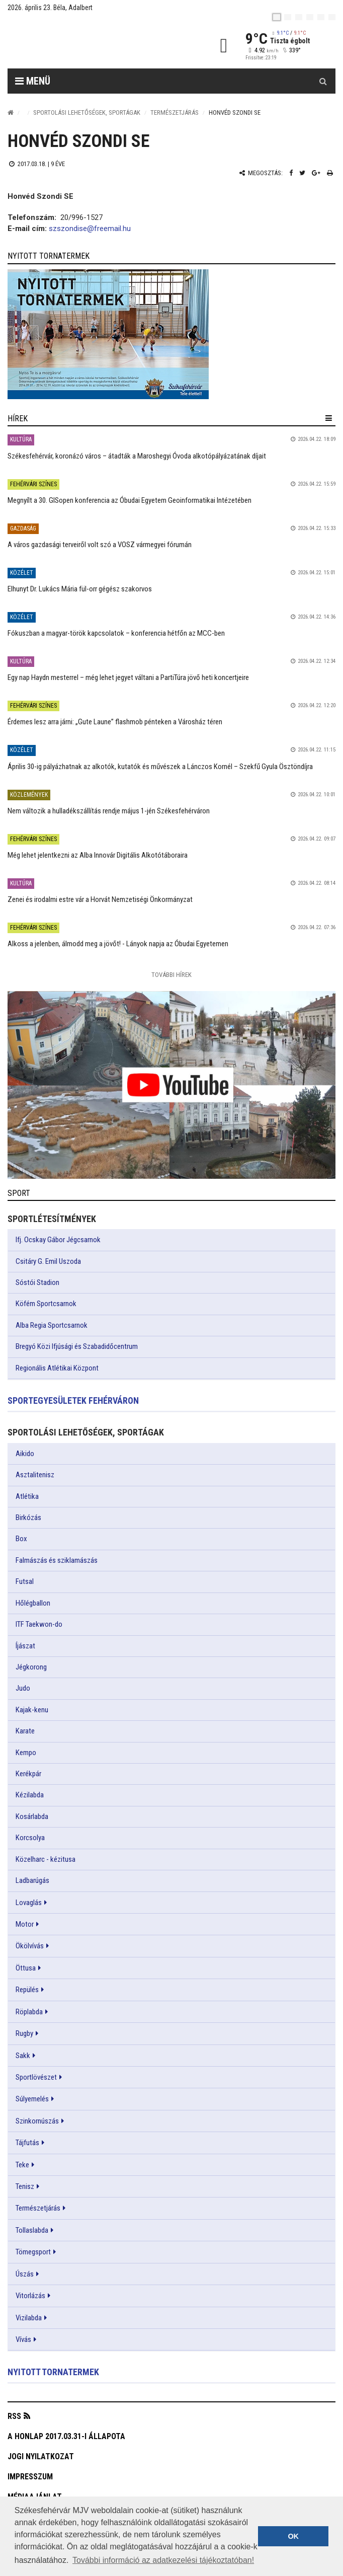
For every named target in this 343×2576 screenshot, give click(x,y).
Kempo (26, 1752)
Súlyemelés (32, 2098)
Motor (25, 1924)
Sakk (23, 2055)
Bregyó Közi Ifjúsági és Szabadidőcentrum (77, 1346)
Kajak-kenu (32, 1709)
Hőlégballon (33, 1603)
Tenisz (25, 2186)
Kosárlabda (32, 1816)
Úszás (25, 2274)
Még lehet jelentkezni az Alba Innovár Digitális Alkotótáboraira (98, 855)
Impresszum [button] (30, 2476)
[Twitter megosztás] (302, 173)
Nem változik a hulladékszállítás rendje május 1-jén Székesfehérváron (109, 810)
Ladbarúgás (32, 1880)
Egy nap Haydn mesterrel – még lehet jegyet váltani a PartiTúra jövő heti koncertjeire (128, 677)
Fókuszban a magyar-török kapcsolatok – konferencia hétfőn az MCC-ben (116, 633)
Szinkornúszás (37, 2121)
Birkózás (28, 1517)
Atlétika (27, 1496)
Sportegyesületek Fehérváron (73, 1400)
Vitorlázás (30, 2295)
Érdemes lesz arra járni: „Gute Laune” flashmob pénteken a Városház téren (115, 721)
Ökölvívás (30, 1945)
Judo (23, 1688)
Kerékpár (28, 1773)
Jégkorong (31, 1667)
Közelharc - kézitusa (45, 1859)
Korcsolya (30, 1837)
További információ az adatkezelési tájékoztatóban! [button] (163, 2560)
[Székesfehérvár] (100, 45)
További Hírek (171, 974)
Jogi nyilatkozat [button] (41, 2456)
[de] (309, 17)
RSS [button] (14, 2416)
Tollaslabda (32, 2230)
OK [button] (293, 2536)
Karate (25, 1730)
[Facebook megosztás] (291, 173)
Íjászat (25, 1645)
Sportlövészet (36, 2077)
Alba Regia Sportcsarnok (52, 1325)
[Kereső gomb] (322, 81)
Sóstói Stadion (37, 1282)
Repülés (27, 1989)
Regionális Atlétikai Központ (57, 1368)
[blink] (331, 17)
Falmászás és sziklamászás (57, 1560)
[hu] (276, 17)
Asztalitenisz (35, 1474)
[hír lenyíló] (328, 418)
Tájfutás (27, 2142)
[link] (171, 334)
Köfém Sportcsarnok (46, 1303)
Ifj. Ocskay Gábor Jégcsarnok (58, 1239)
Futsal (25, 1581)
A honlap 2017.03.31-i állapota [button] (66, 2436)
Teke (22, 2164)
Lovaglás (29, 1902)
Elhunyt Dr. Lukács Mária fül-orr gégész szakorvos (80, 588)
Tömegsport (33, 2251)
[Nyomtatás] (330, 173)
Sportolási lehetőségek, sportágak (86, 112)
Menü (32, 81)
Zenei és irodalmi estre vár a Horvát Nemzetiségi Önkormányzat (100, 899)
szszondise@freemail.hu (90, 228)
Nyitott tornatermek (53, 2372)
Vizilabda (29, 2317)
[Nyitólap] (11, 112)
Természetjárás (174, 112)
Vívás (23, 2339)
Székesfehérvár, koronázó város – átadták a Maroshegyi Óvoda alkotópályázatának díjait (137, 456)
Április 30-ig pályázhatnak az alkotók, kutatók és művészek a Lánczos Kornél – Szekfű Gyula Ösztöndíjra (160, 766)
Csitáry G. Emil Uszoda (48, 1261)
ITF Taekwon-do (39, 1624)
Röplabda (29, 2011)
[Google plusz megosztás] (316, 173)
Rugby (24, 2033)
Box (21, 1538)
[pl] (298, 17)
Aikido (25, 1453)
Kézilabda (30, 1794)
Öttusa (26, 1968)
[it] (320, 17)
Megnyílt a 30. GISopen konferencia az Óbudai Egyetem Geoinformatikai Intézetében (129, 500)
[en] (287, 17)
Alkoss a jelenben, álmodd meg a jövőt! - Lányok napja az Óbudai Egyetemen (118, 943)
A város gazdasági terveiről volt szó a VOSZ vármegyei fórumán (100, 544)
